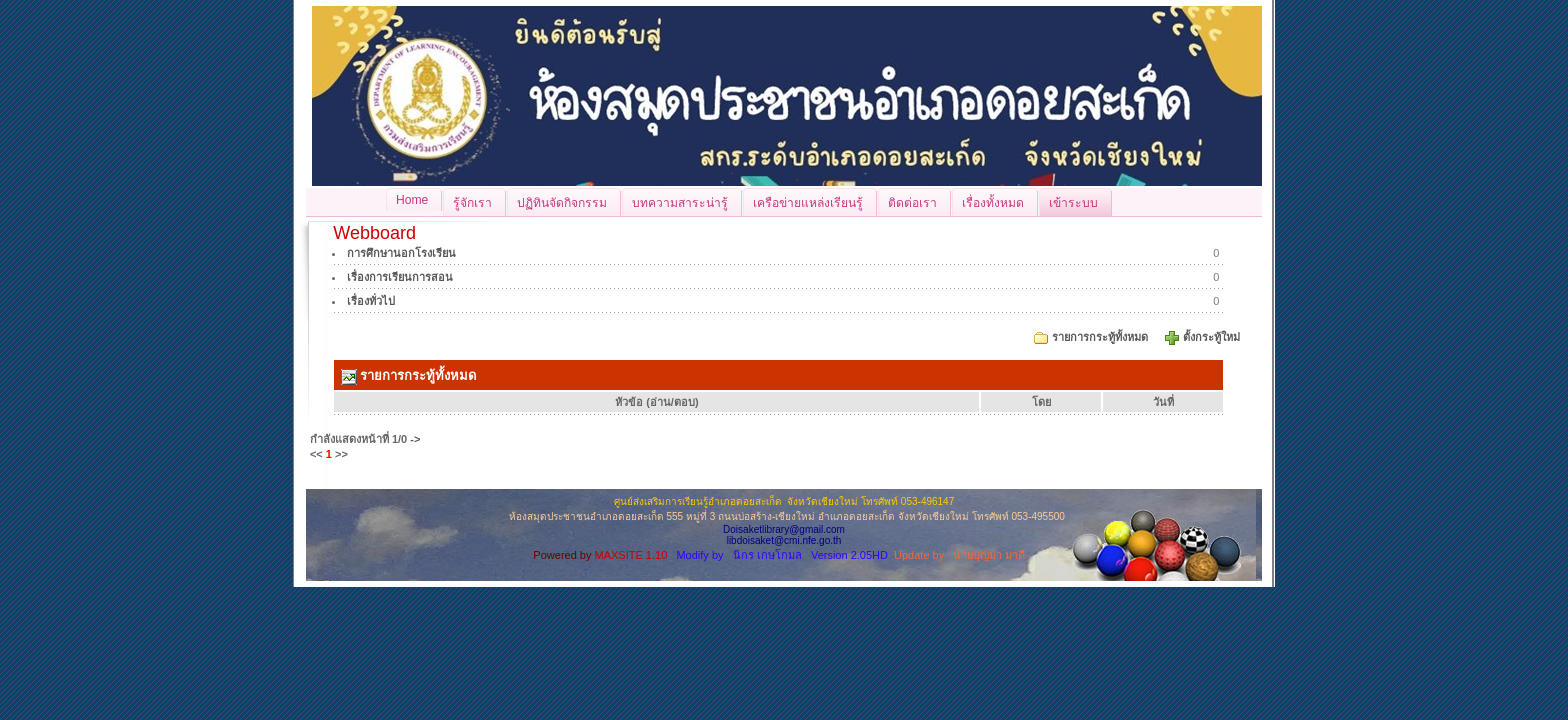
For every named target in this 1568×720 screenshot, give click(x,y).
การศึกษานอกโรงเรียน (401, 253)
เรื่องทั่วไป (371, 301)
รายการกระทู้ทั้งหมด (1100, 337)
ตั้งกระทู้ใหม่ (1213, 337)
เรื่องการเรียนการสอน (400, 277)
